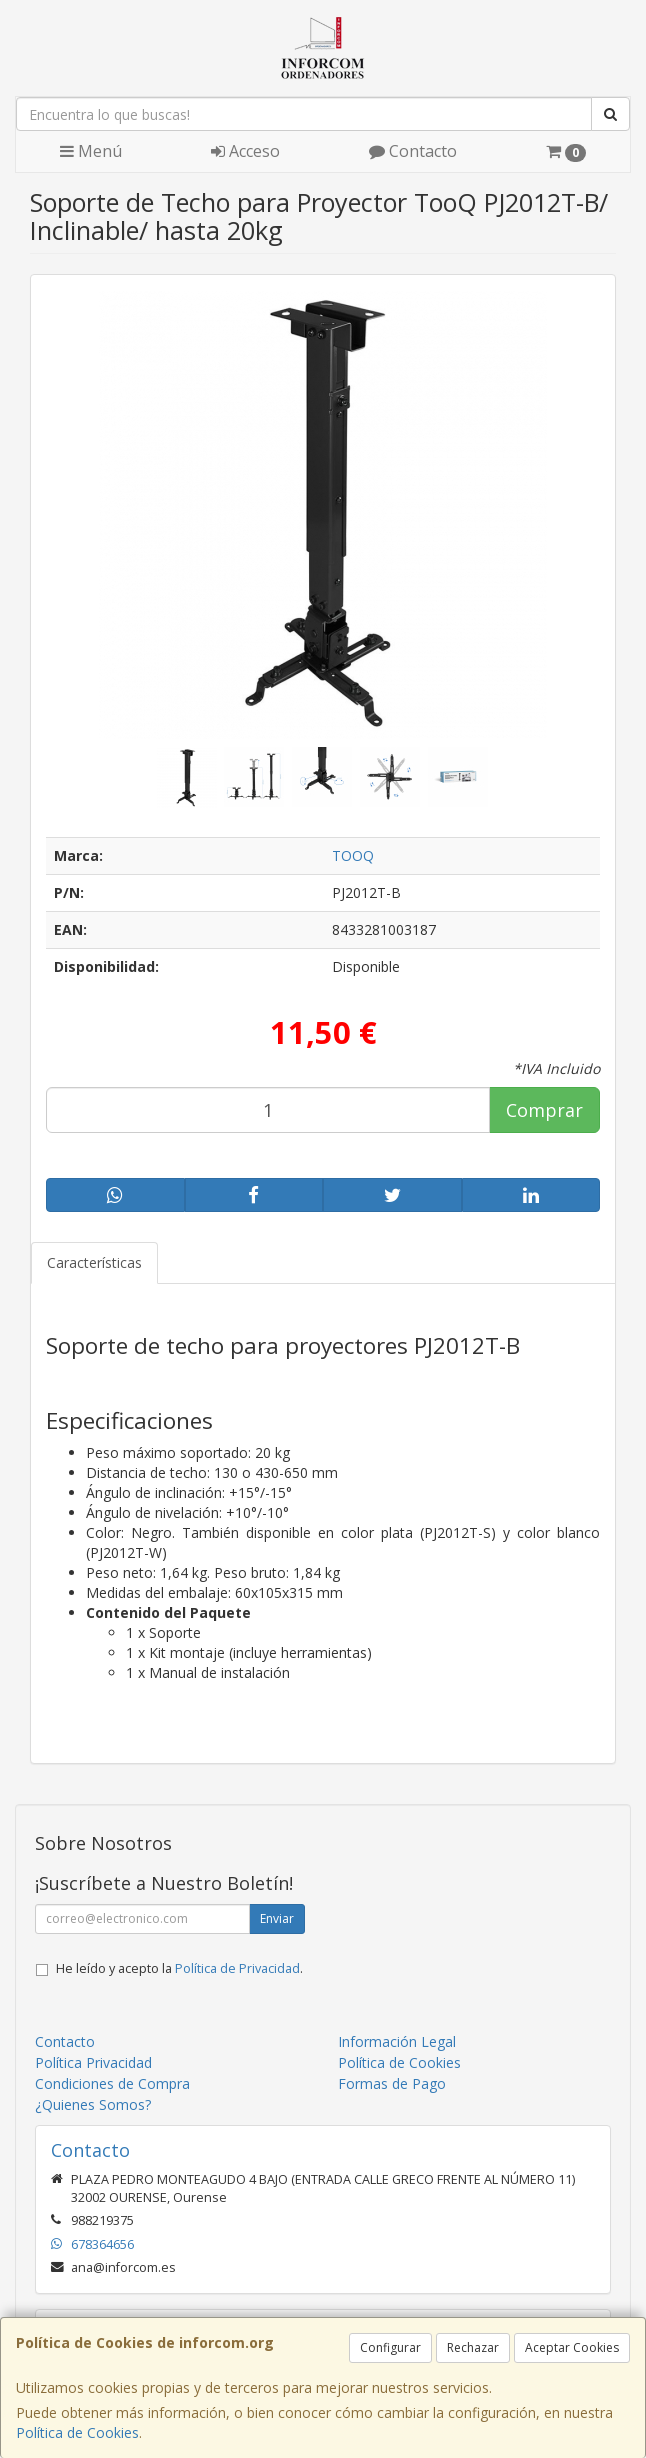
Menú (91, 151)
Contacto (413, 151)
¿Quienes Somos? (93, 2104)
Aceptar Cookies (572, 2347)
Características (94, 1262)
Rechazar (473, 2347)
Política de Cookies (77, 2432)
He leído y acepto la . (179, 1968)
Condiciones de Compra (112, 2083)
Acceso (245, 151)
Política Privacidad (93, 2062)
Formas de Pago (392, 2083)
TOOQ (353, 855)
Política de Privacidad (237, 1968)
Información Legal (397, 2041)
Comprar (544, 1110)
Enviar (277, 1918)
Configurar (390, 2347)
